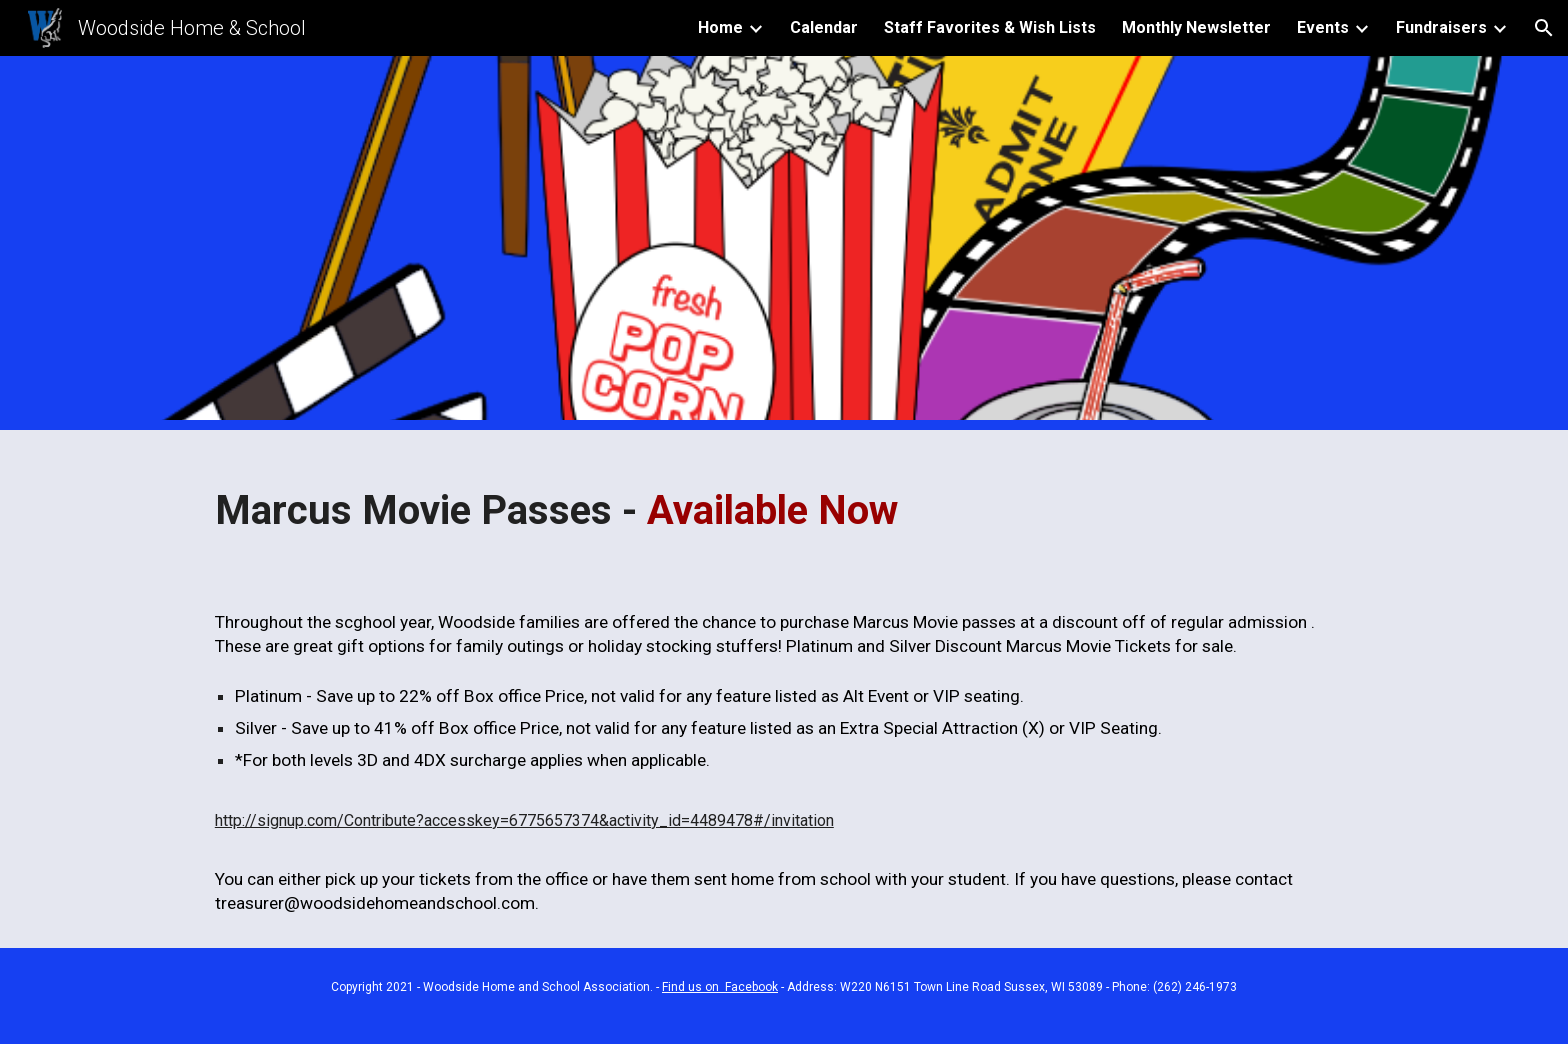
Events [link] (1323, 27)
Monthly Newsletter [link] (1196, 27)
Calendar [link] (824, 27)
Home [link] (720, 27)
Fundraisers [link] (1441, 27)
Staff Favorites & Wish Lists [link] (990, 27)
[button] (1544, 28)
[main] (784, 504)
